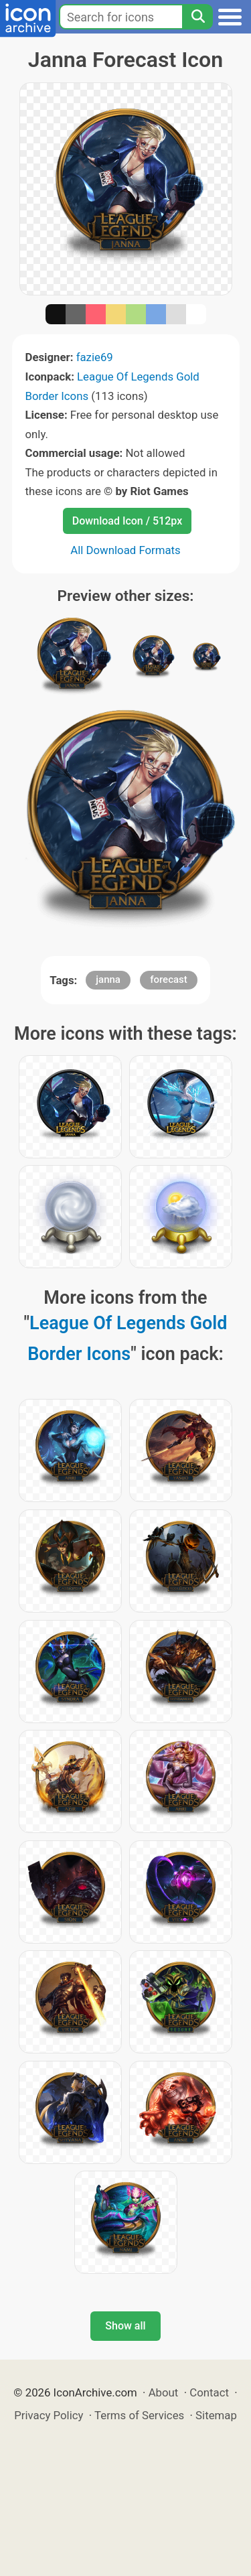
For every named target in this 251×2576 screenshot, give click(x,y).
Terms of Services (139, 2415)
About (164, 2392)
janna (108, 979)
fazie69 (94, 357)
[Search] (197, 16)
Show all (125, 2325)
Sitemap (216, 2415)
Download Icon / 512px (127, 521)
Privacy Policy (48, 2415)
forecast (168, 979)
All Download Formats (125, 550)
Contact (209, 2392)
